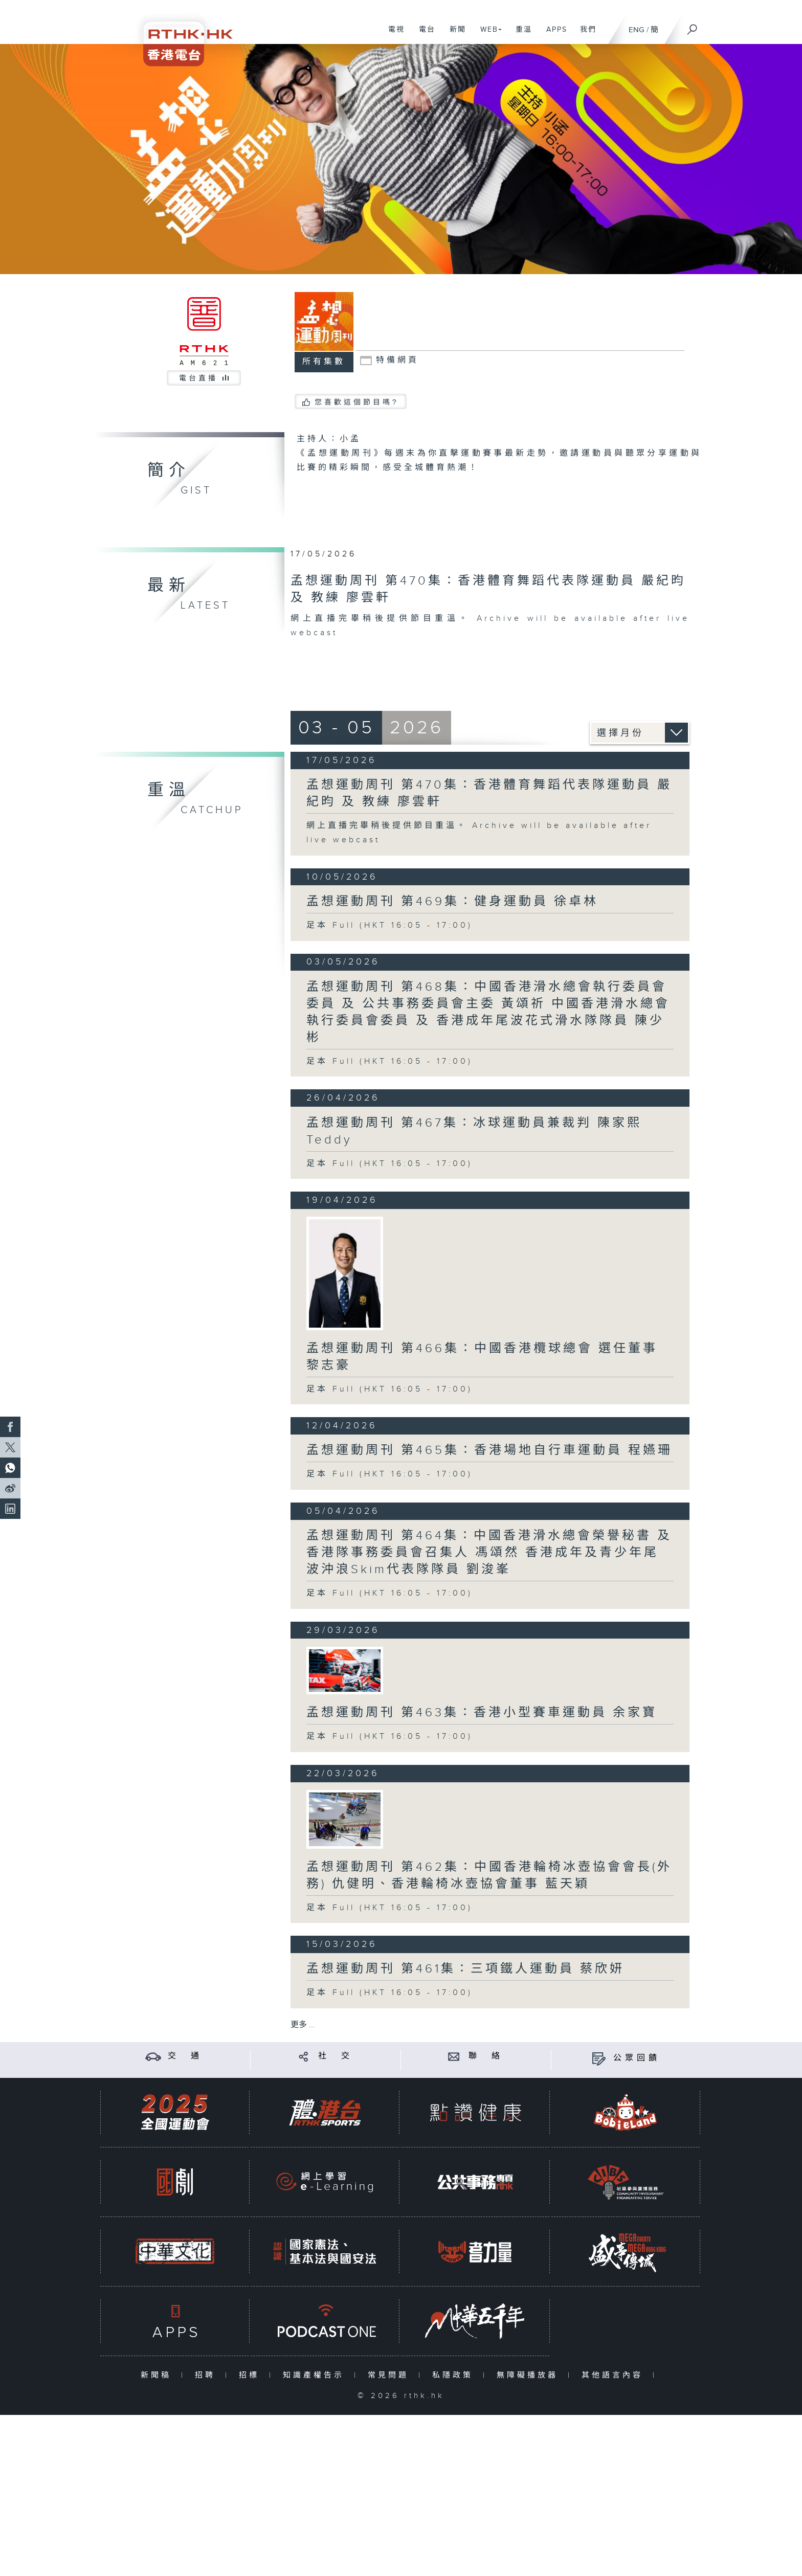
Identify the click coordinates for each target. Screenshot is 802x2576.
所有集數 (323, 362)
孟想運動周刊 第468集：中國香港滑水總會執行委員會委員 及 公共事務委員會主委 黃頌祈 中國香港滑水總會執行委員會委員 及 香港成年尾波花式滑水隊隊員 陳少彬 (488, 1012)
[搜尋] (692, 26)
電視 (393, 35)
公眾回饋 (636, 2058)
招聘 (207, 2375)
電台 (423, 35)
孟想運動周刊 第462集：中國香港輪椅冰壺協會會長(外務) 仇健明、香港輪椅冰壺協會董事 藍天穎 (489, 1875)
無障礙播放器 (530, 2375)
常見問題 (390, 2375)
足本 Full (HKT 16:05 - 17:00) (389, 925)
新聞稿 (158, 2375)
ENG (636, 30)
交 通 (185, 2056)
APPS (553, 35)
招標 (251, 2375)
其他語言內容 (615, 2375)
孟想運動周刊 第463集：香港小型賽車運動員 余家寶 (481, 1713)
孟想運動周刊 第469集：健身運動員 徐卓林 (452, 901)
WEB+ (488, 35)
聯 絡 (486, 2056)
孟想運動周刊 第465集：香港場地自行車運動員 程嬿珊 (489, 1450)
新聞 (454, 35)
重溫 (520, 35)
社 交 (335, 2056)
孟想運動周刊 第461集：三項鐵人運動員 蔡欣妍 (465, 1969)
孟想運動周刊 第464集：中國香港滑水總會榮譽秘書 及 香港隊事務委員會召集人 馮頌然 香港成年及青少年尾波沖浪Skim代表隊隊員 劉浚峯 (489, 1553)
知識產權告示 (316, 2375)
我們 (584, 35)
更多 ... (303, 2025)
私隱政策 (455, 2375)
